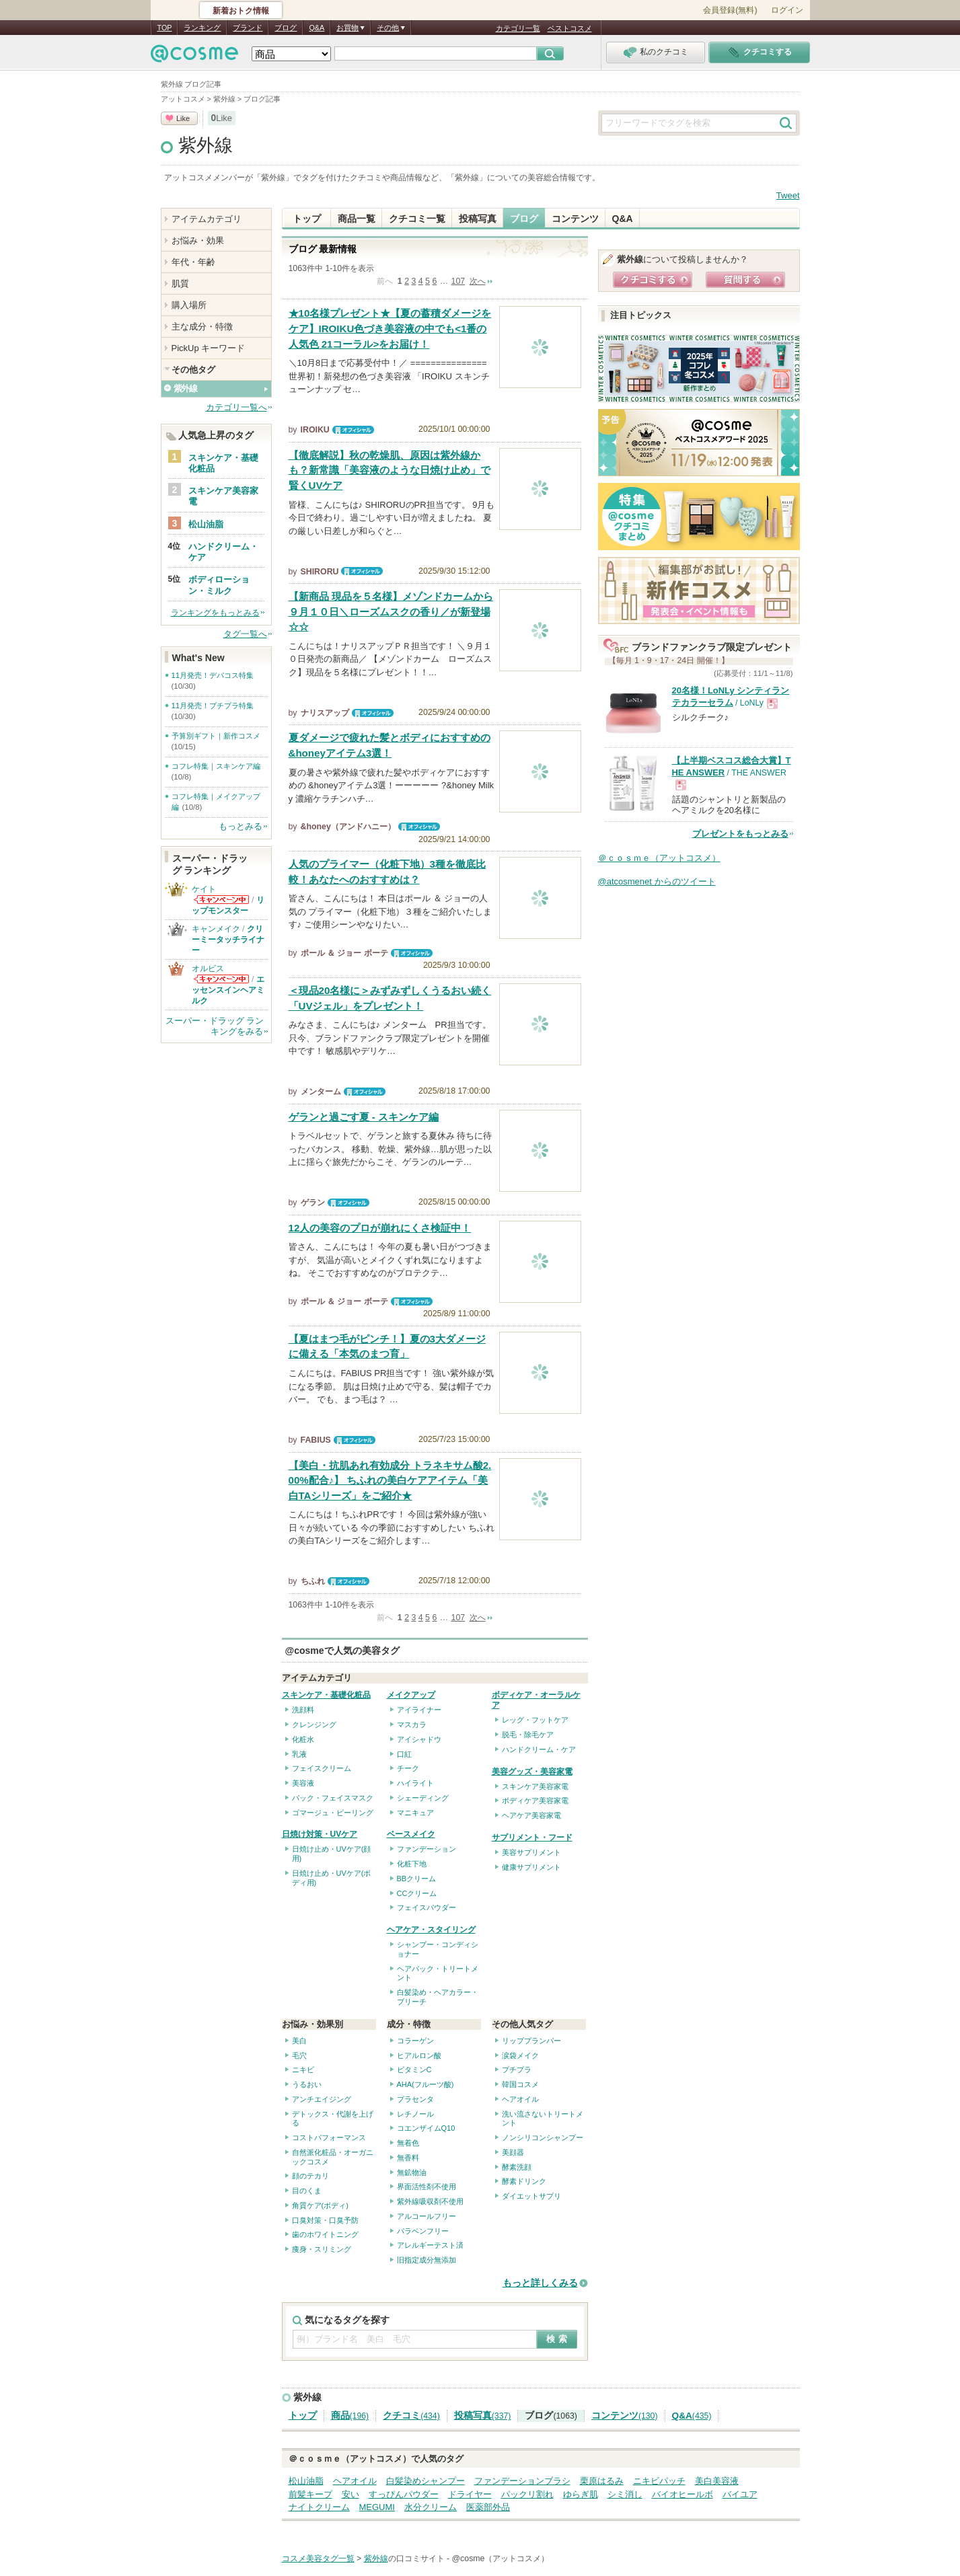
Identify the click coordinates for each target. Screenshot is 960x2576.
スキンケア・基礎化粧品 (326, 1695)
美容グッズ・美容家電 (532, 1771)
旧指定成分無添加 (426, 2260)
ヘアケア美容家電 (531, 1815)
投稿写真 (477, 218)
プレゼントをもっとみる (740, 834)
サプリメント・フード (532, 1837)
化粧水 (303, 1739)
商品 (350, 2416)
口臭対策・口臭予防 (325, 2220)
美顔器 (513, 2152)
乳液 (299, 1754)
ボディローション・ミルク (219, 584)
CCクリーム (417, 1893)
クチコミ (411, 2416)
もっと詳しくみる (540, 2283)
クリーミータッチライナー (228, 939)
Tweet (788, 195)
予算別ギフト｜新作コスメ (216, 736)
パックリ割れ (527, 2494)
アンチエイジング (321, 2099)
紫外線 (205, 145)
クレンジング (314, 1724)
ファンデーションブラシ (522, 2481)
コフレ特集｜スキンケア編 (216, 766)
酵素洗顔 (516, 2167)
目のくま (307, 2191)
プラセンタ (415, 2099)
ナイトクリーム (319, 2507)
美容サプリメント (531, 1852)
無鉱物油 (412, 2172)
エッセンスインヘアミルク (228, 990)
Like (183, 118)
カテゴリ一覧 (518, 28)
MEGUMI (377, 2507)
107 (458, 281)
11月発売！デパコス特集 (213, 675)
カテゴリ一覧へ (236, 407)
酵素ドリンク (524, 2181)
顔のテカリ (310, 2176)
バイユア (740, 2494)
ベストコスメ (570, 28)
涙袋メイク (520, 2055)
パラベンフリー (423, 2231)
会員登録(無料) (730, 10)
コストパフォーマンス (329, 2137)
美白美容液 (717, 2481)
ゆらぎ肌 (580, 2494)
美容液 (303, 1783)
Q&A (316, 28)
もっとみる (240, 826)
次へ (478, 281)
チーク (408, 1768)
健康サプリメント (531, 1867)
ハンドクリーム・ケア (539, 1749)
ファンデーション (426, 1849)
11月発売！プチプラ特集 (213, 706)
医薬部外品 (488, 2507)
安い (350, 2494)
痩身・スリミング (321, 2249)
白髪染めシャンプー (425, 2481)
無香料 (408, 2158)
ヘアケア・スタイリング (431, 1929)
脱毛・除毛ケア (528, 1735)
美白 (299, 2041)
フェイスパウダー (426, 1907)
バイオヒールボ (682, 2494)
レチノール (415, 2114)
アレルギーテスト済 (430, 2245)
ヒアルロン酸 (419, 2055)
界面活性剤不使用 (426, 2187)
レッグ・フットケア (535, 1720)
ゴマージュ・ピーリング (332, 1813)
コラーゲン (415, 2041)
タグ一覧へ (245, 634)
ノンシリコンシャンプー (542, 2137)
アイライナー (419, 1710)
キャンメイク (216, 929)
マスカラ (412, 1724)
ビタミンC (414, 2070)
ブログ (285, 28)
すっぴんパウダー (404, 2494)
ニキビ (303, 2070)
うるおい (307, 2084)
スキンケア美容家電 (535, 1786)
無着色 (408, 2143)
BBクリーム (417, 1878)
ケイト (204, 889)
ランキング (202, 28)
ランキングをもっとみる (215, 612)
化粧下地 (412, 1864)
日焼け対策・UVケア (320, 1834)
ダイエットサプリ (531, 2196)
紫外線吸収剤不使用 (430, 2201)
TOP (164, 28)
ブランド (247, 28)
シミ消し (624, 2494)
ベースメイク (411, 1834)
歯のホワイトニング (325, 2234)
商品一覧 (356, 218)
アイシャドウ (419, 1739)
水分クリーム (430, 2507)
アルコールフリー (426, 2216)
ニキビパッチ (659, 2481)
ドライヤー (470, 2494)
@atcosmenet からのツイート (657, 881)
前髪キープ (310, 2494)
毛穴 (299, 2055)
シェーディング (423, 1798)
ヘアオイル (520, 2099)
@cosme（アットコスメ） (501, 2558)
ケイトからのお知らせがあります (221, 899)
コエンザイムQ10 (426, 2128)
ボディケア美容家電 (535, 1800)
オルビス (208, 968)
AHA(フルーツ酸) (425, 2084)
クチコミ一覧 (417, 218)
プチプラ (516, 2070)
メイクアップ (411, 1695)
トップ (307, 218)
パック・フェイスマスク (332, 1798)
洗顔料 (303, 1710)
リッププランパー (531, 2041)
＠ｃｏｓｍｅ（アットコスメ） (659, 858)
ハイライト (415, 1783)
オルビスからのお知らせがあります (221, 979)
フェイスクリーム (321, 1768)
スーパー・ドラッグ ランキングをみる (214, 1026)
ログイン (787, 10)
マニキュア (415, 1813)
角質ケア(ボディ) (320, 2205)
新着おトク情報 (241, 10)
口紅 (404, 1754)
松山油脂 (306, 2481)
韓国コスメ (520, 2084)
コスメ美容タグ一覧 (318, 2558)
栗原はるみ (602, 2481)
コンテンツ (575, 218)
